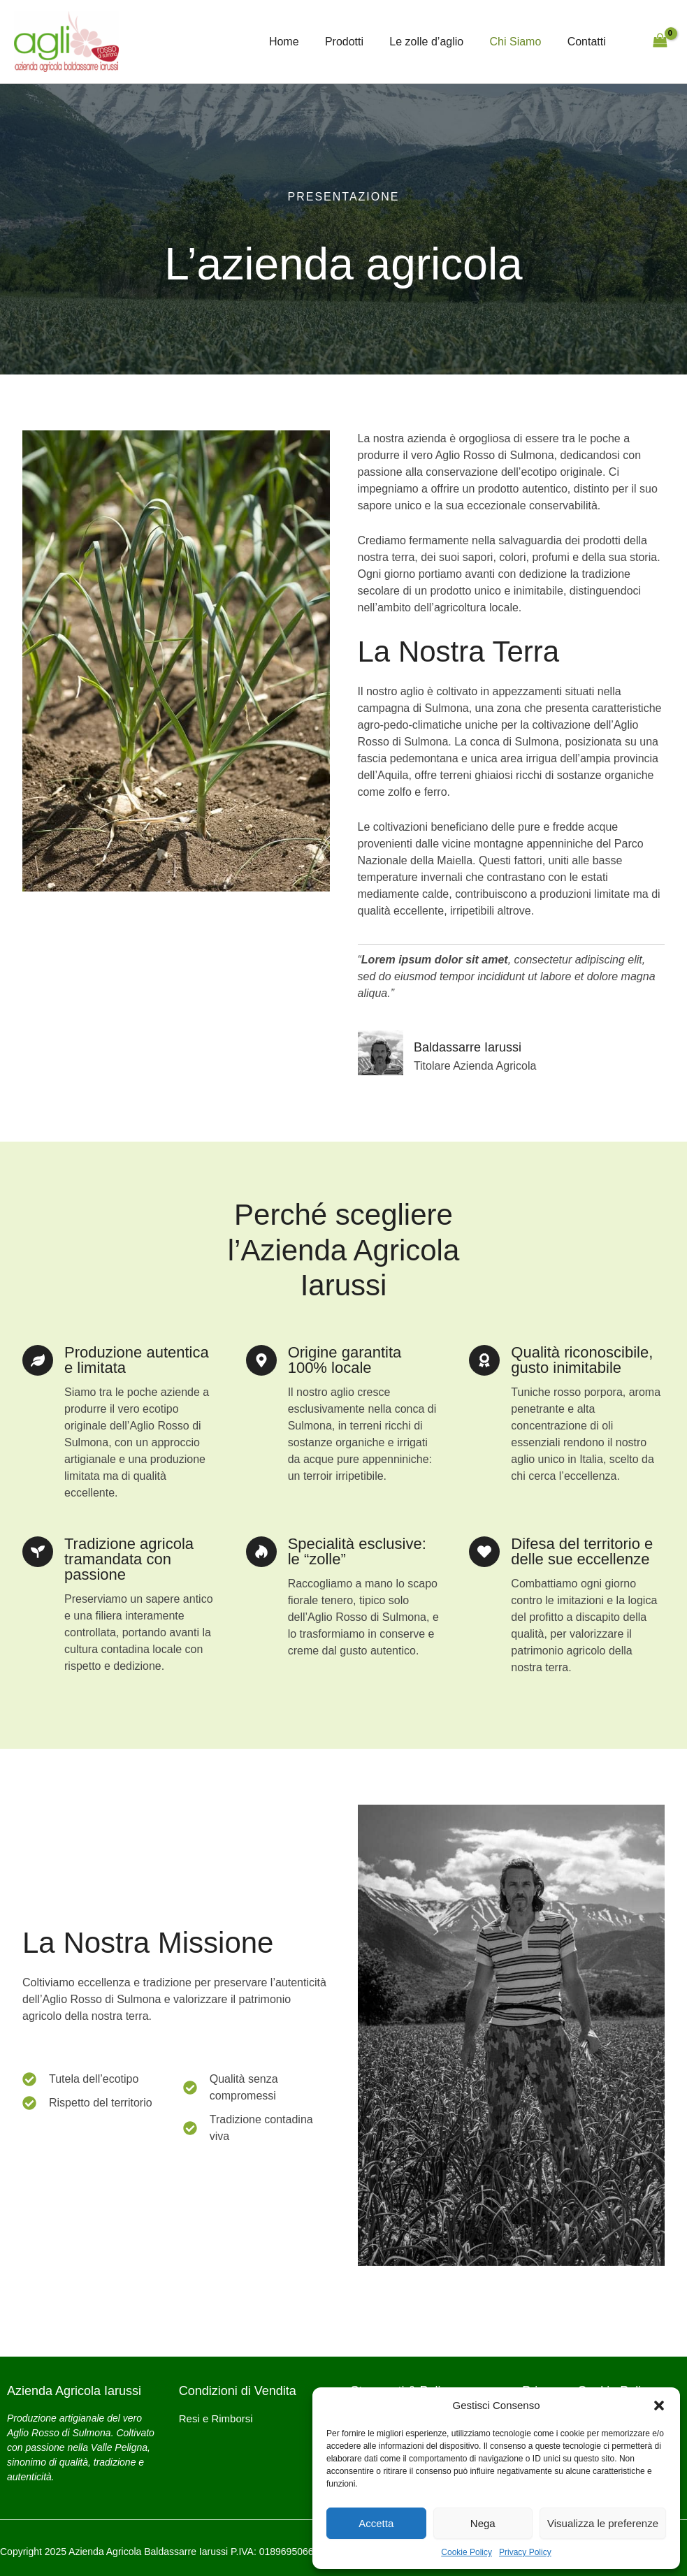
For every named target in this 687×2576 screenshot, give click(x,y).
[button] (659, 2406)
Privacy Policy (525, 2552)
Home (301, 42)
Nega (483, 2523)
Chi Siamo (521, 42)
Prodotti (357, 42)
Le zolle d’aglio (436, 42)
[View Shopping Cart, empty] (659, 41)
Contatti (588, 42)
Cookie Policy (466, 2552)
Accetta (376, 2523)
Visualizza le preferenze (602, 2523)
